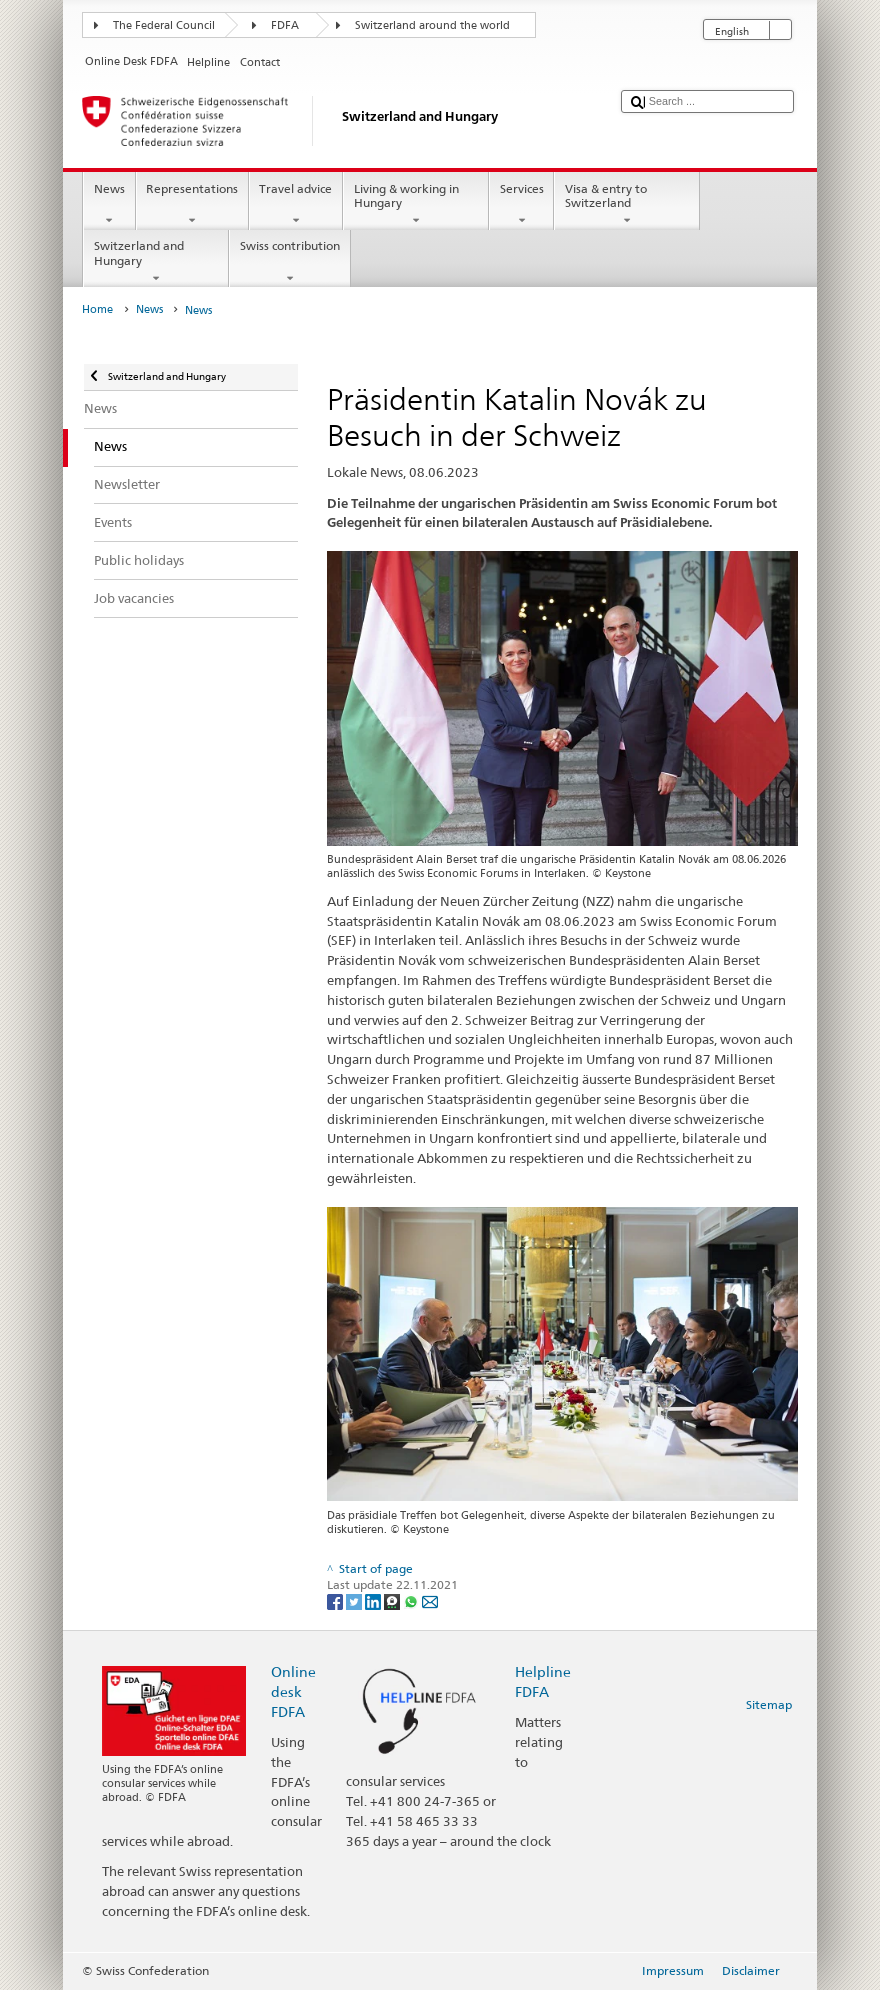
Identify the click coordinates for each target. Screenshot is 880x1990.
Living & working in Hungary (416, 205)
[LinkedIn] (374, 1600)
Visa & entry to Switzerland (627, 205)
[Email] (430, 1600)
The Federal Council (164, 25)
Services (521, 205)
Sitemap (769, 1704)
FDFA (285, 25)
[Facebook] (336, 1600)
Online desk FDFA (293, 1691)
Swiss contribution (289, 262)
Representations (192, 205)
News (109, 205)
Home (97, 309)
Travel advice (296, 205)
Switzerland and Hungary (156, 262)
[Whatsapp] (412, 1600)
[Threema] (393, 1600)
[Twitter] (355, 1600)
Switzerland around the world (432, 25)
